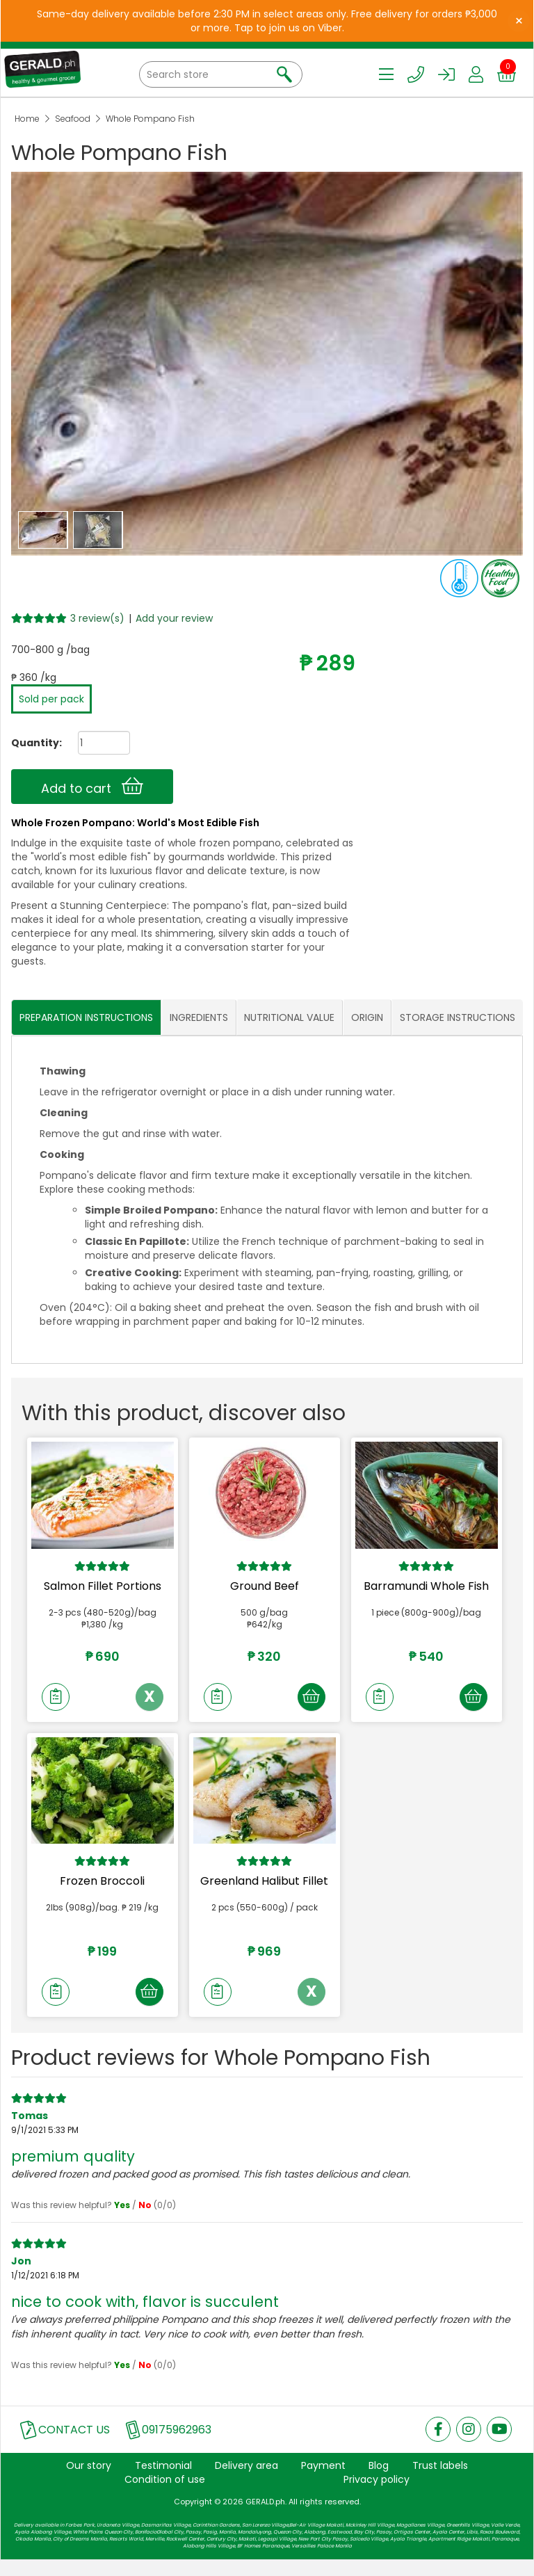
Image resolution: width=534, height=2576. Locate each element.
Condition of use (164, 2495)
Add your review (174, 618)
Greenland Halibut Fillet (264, 1889)
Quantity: (31, 743)
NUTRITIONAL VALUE (289, 1018)
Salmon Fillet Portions (102, 1586)
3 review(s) (97, 618)
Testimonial (163, 2481)
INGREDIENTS (199, 1018)
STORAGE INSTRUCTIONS (457, 1018)
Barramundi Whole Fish (426, 1586)
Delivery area (246, 2481)
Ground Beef (264, 1586)
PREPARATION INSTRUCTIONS (86, 1018)
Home (27, 118)
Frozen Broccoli (102, 1889)
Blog (379, 2481)
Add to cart (92, 786)
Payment (323, 2481)
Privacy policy (376, 2495)
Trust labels (440, 2481)
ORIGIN (367, 1018)
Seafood (72, 118)
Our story (88, 2481)
